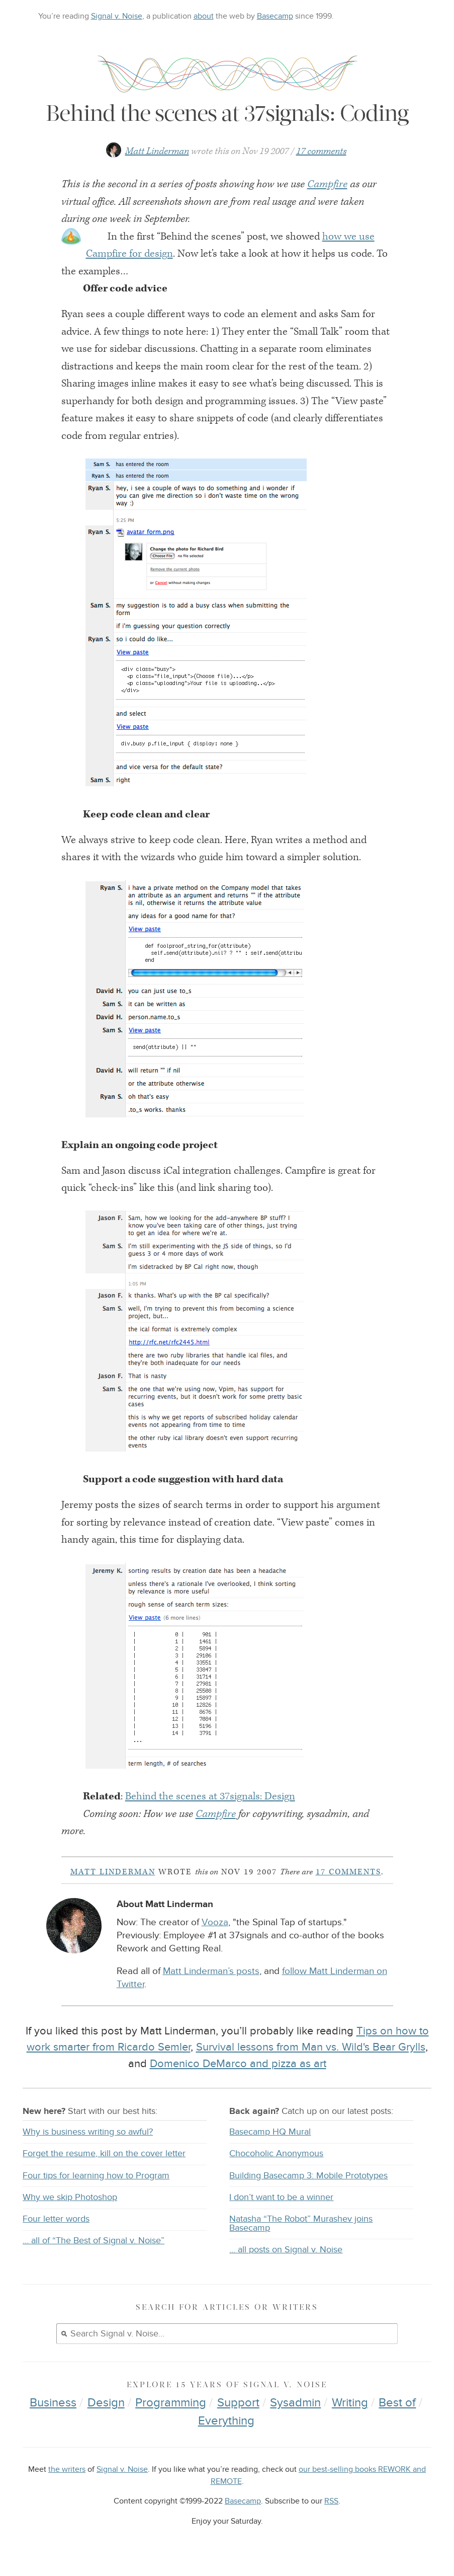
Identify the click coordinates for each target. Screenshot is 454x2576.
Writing (350, 2402)
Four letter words (56, 2219)
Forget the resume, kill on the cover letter (104, 2153)
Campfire (327, 184)
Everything (226, 2420)
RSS (331, 2501)
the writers (66, 2469)
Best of (397, 2402)
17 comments (321, 151)
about (204, 16)
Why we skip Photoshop (70, 2197)
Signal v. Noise (116, 16)
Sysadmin (295, 2402)
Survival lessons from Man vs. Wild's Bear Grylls (310, 2047)
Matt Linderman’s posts (211, 1971)
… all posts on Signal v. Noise (285, 2249)
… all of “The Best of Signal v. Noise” (93, 2240)
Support (238, 2402)
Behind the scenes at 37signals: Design (210, 1796)
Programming (170, 2402)
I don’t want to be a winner (281, 2197)
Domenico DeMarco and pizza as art (238, 2063)
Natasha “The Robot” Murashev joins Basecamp (301, 2223)
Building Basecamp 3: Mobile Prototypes (308, 2175)
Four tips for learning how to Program (96, 2175)
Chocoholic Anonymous (276, 2153)
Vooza (215, 1922)
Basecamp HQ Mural (270, 2132)
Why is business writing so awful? (88, 2132)
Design (106, 2402)
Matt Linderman (157, 151)
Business (53, 2402)
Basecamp (275, 16)
